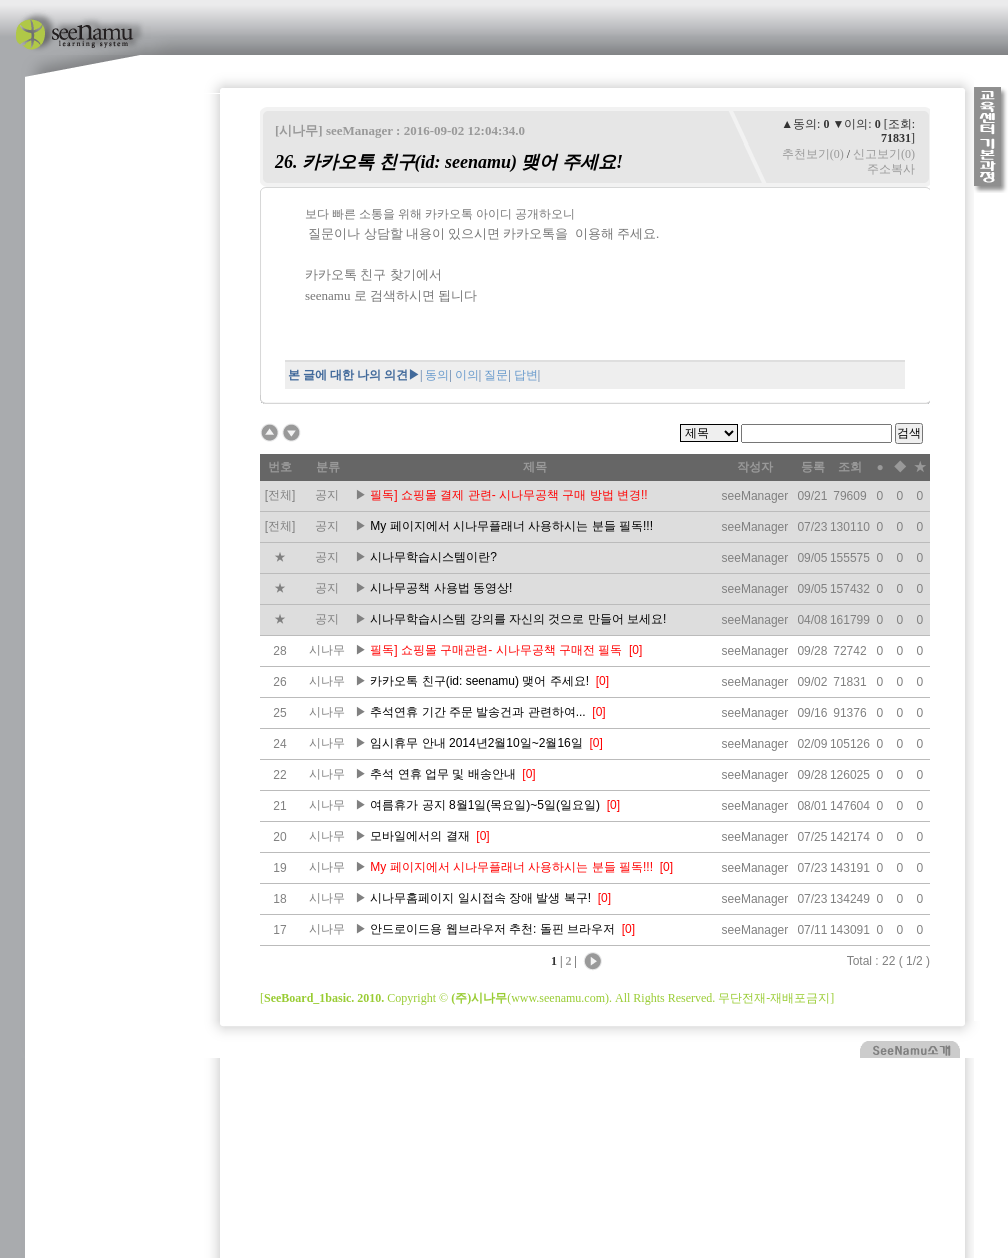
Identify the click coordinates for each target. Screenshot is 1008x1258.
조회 (850, 467)
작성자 (755, 467)
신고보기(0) (884, 154)
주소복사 (891, 169)
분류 (328, 467)
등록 (813, 467)
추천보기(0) (813, 154)
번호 (280, 467)
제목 (535, 467)
